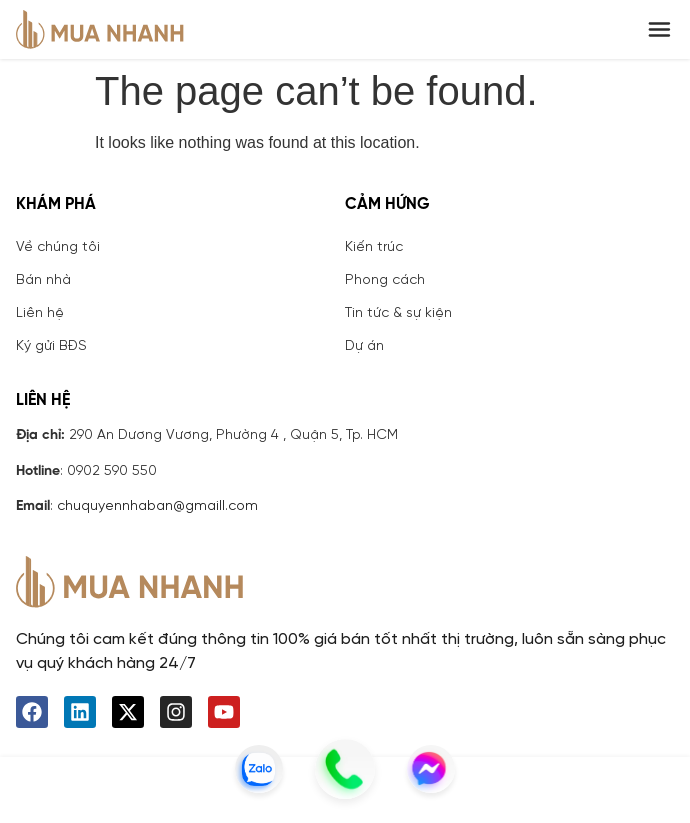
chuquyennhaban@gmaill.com (157, 506)
